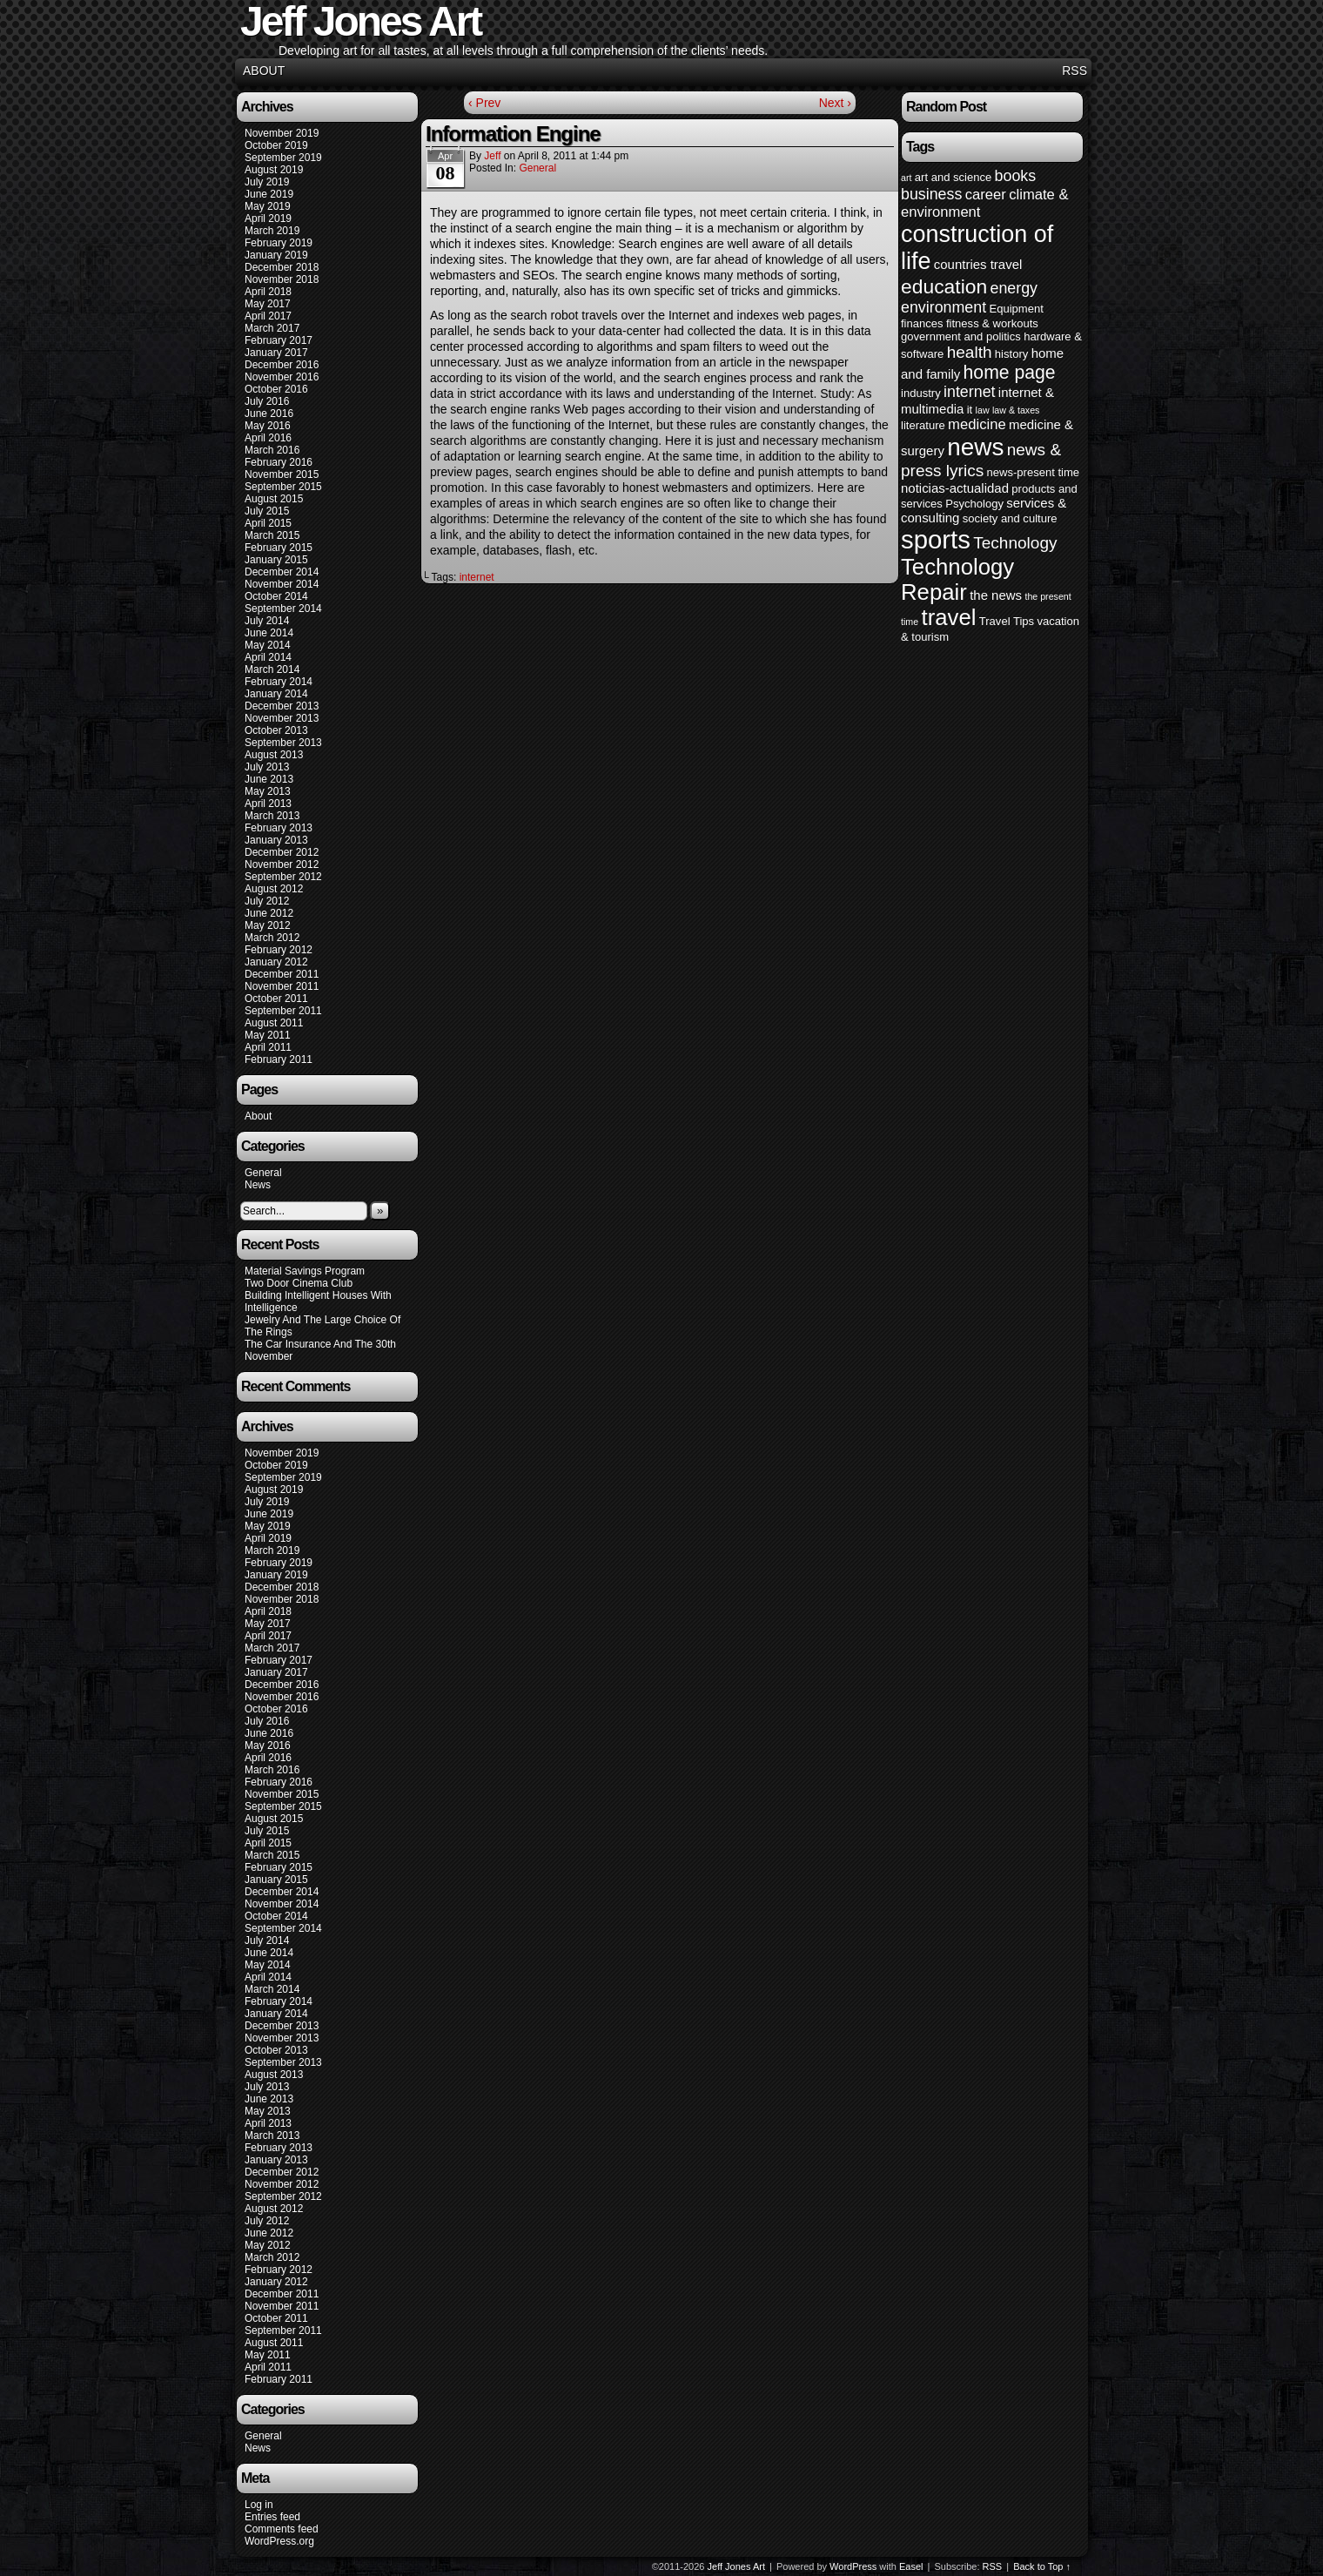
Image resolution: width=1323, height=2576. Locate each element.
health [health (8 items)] (969, 352)
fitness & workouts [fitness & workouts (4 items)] (992, 323)
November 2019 (282, 133)
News (258, 1185)
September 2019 (283, 157)
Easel (911, 2566)
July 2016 (267, 401)
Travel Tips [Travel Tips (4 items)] (1006, 621)
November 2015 (282, 474)
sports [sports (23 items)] (935, 539)
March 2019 (272, 231)
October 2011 (276, 998)
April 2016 (268, 438)
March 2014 (272, 669)
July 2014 (267, 621)
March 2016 (272, 450)
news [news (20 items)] (975, 447)
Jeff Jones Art (736, 2566)
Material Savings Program (305, 1271)
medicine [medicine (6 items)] (977, 424)
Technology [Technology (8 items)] (1015, 543)
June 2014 (269, 633)
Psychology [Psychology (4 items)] (974, 503)
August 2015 (274, 499)
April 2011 (268, 1047)
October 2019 (276, 145)
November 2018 (282, 279)
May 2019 (268, 206)
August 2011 (274, 1023)
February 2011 (278, 1059)
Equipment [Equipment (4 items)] (1016, 308)
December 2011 (282, 974)
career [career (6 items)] (985, 194)
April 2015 (268, 523)
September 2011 (283, 1011)
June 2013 (269, 779)
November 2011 (282, 986)
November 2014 (282, 584)
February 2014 (278, 682)
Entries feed (272, 2517)
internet (477, 577)
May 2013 (268, 791)
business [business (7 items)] (931, 194)
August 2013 (274, 755)
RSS (1074, 70)
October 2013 (276, 730)
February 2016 (278, 462)
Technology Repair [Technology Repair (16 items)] (957, 579)
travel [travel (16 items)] (948, 617)
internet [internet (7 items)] (969, 391)
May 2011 (268, 1035)
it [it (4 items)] (970, 409)
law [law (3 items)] (983, 410)
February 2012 (278, 950)
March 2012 (272, 938)
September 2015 (283, 487)
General (263, 1173)
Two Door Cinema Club (299, 1283)
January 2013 (276, 840)
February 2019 (278, 243)
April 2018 (268, 292)
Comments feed (282, 2529)
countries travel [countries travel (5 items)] (978, 264)
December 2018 (282, 267)
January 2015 (276, 560)
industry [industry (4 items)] (921, 393)
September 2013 (283, 742)
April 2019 (268, 218)
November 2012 (282, 864)
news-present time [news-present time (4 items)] (1033, 472)
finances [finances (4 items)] (922, 323)
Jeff (492, 156)
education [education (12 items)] (944, 286)
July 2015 (267, 511)
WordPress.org (279, 2541)
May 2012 (268, 925)
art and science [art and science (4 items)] (953, 177)
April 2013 (268, 803)
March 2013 (272, 816)
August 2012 (274, 889)
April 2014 (268, 657)
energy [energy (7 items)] (1014, 288)
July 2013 (267, 767)
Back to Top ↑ (1042, 2566)
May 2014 (268, 645)
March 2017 (272, 328)
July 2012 (267, 901)
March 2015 (272, 535)
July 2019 (267, 182)
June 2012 (269, 913)
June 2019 (269, 194)
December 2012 (282, 852)
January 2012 (276, 962)
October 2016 (276, 389)
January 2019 (276, 255)
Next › (835, 103)
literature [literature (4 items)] (923, 425)
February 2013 (278, 828)
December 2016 (282, 365)
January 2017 (276, 352)
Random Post (946, 106)
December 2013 (282, 706)
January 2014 (276, 694)
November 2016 (282, 377)
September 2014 (283, 608)
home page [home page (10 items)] (1010, 372)
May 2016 (268, 426)
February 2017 (278, 340)
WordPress (852, 2566)
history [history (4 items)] (1011, 353)
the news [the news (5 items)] (996, 595)
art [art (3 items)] (906, 177)
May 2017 (268, 304)
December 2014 (282, 572)
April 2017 (268, 316)
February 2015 (278, 547)
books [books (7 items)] (1016, 176)
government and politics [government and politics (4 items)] (961, 336)
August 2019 (274, 170)
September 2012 (283, 877)
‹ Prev (484, 103)
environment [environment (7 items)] (943, 307)
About (264, 70)
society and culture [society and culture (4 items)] (1010, 518)
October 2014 (276, 596)
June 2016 (269, 413)
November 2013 (282, 718)
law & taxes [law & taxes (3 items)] (1016, 410)
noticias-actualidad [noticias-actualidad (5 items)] (955, 488)
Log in (259, 2505)
